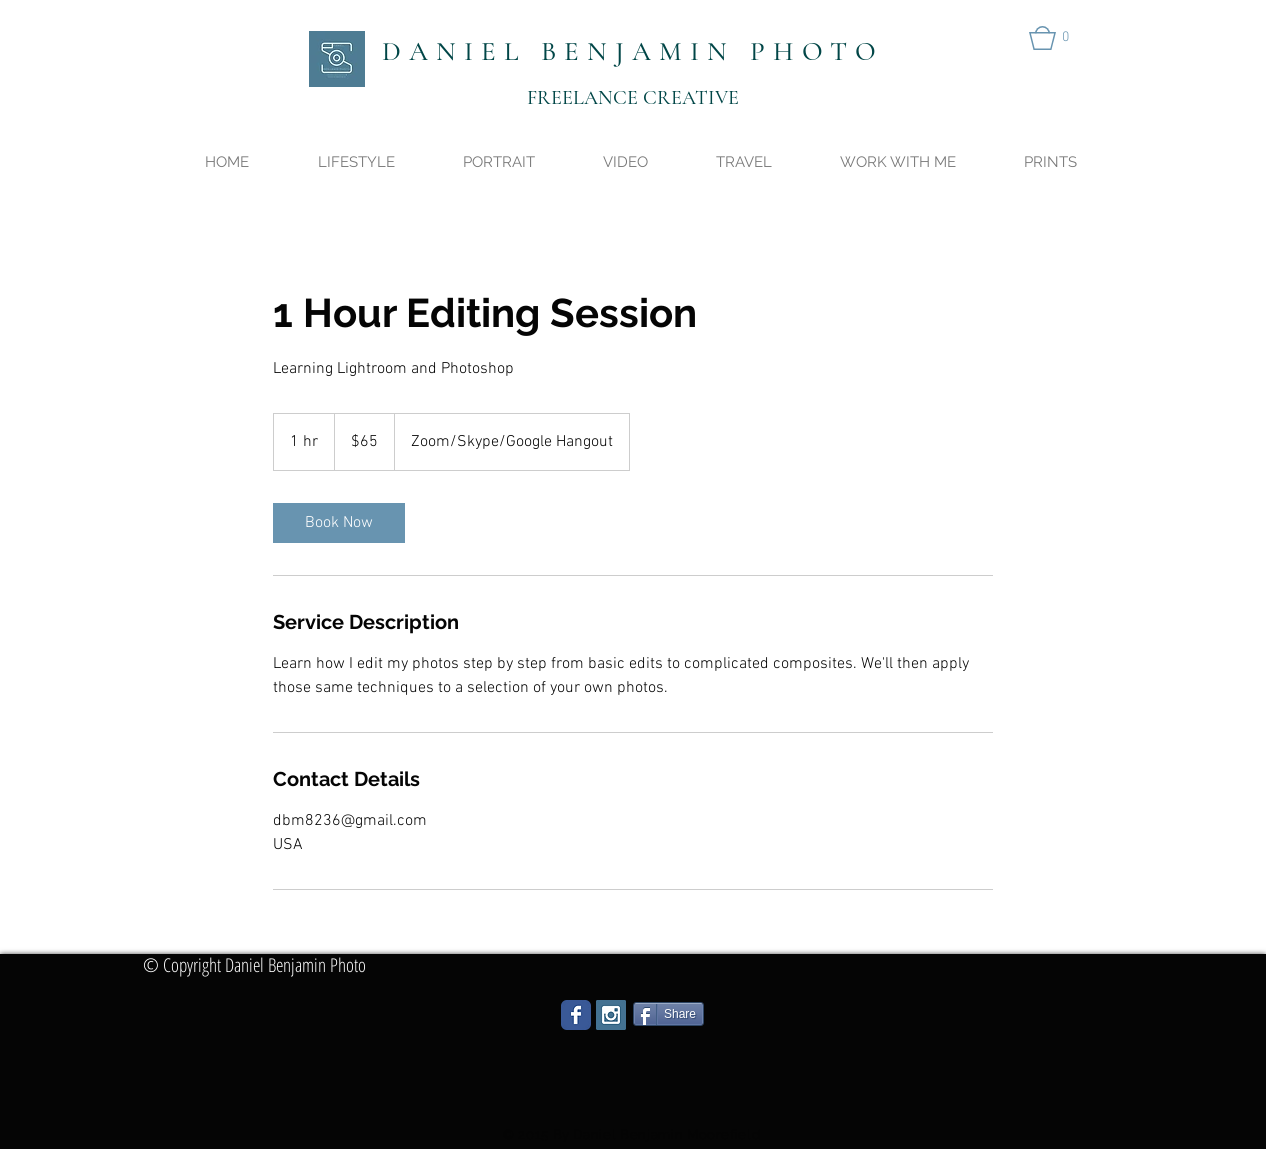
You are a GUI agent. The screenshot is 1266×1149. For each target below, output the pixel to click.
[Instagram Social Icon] (611, 1015)
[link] (339, 523)
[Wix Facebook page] (576, 1015)
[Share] (668, 1014)
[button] (1055, 38)
